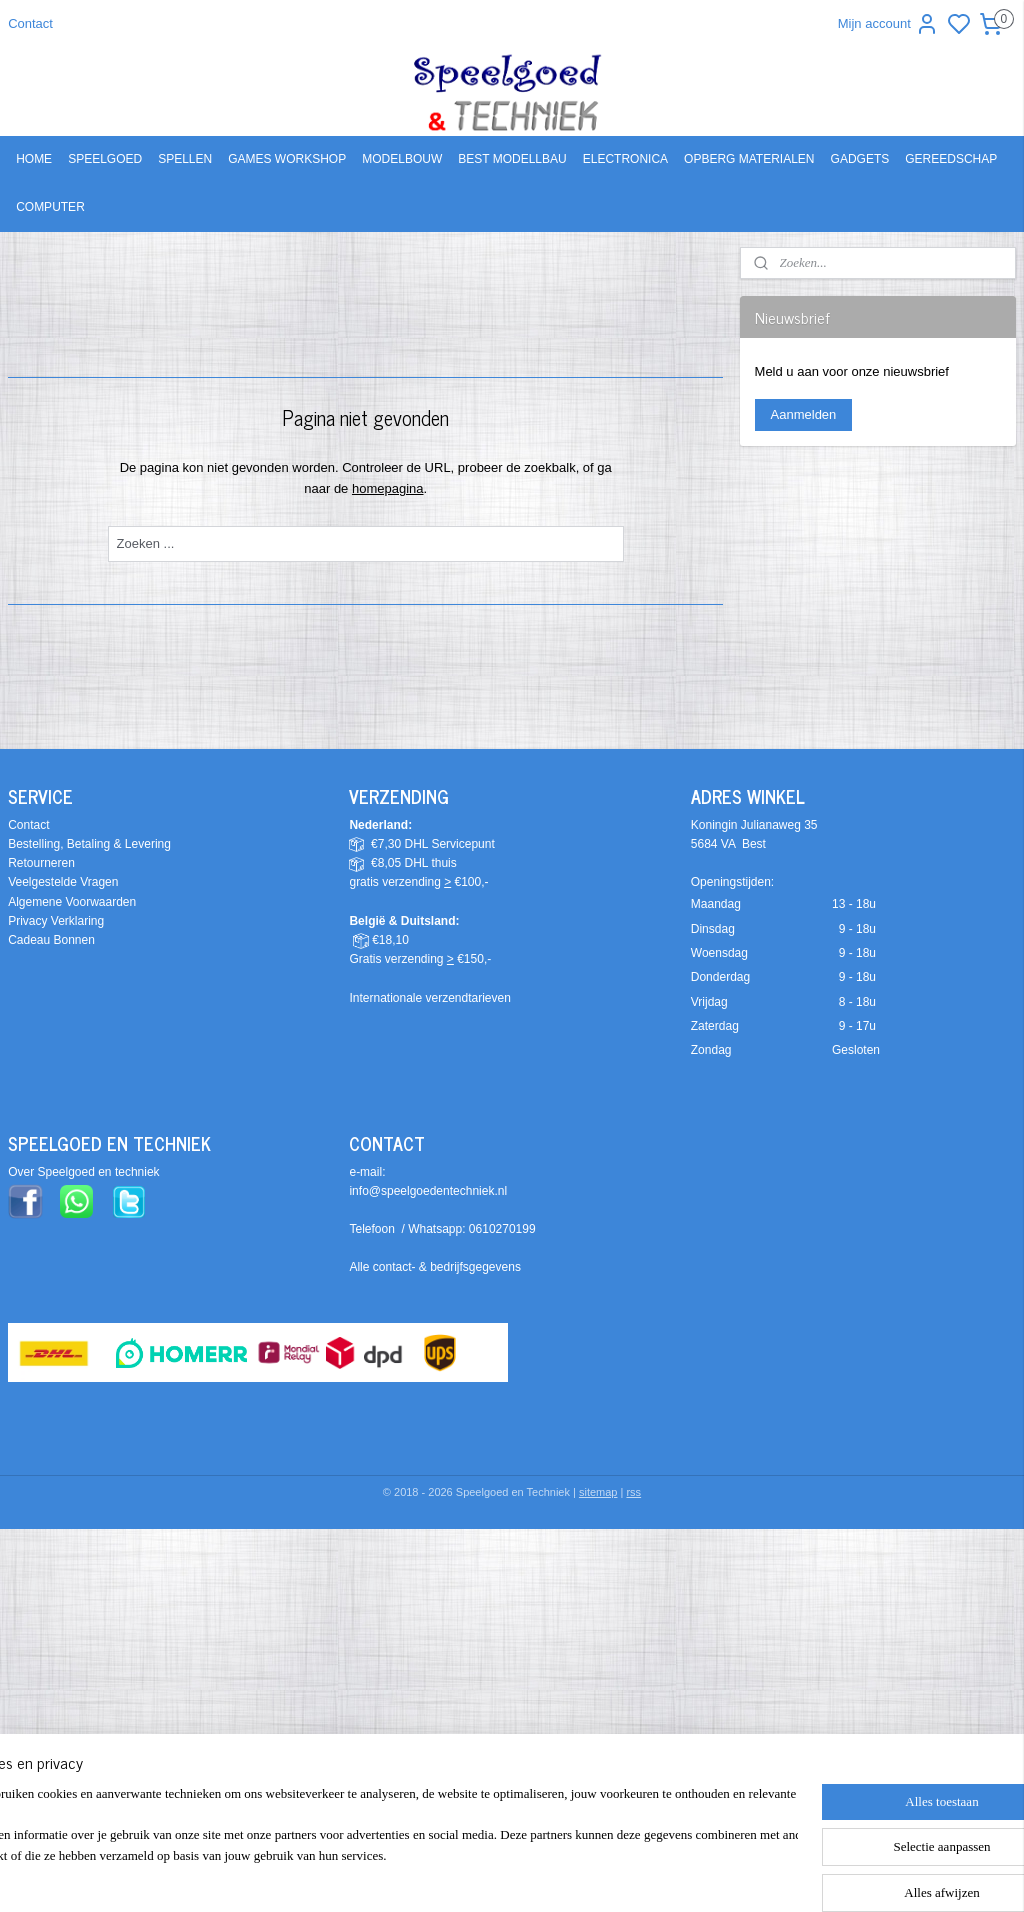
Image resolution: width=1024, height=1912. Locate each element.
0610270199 (502, 1229)
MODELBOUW (402, 159)
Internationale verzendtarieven (429, 998)
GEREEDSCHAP (951, 159)
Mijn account (888, 24)
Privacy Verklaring (56, 921)
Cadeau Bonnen (51, 940)
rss (633, 1492)
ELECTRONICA (625, 159)
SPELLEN (185, 159)
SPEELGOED (105, 159)
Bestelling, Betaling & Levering (89, 844)
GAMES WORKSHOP (287, 159)
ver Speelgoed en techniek (88, 1172)
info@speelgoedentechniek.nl (428, 1191)
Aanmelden (804, 414)
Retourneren (41, 863)
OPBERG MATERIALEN (749, 159)
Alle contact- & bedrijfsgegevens (434, 1267)
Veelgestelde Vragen (63, 882)
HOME (34, 159)
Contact (30, 23)
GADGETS (860, 159)
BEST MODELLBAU (512, 159)
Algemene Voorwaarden (72, 902)
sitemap (598, 1492)
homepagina (388, 487)
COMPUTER (50, 207)
